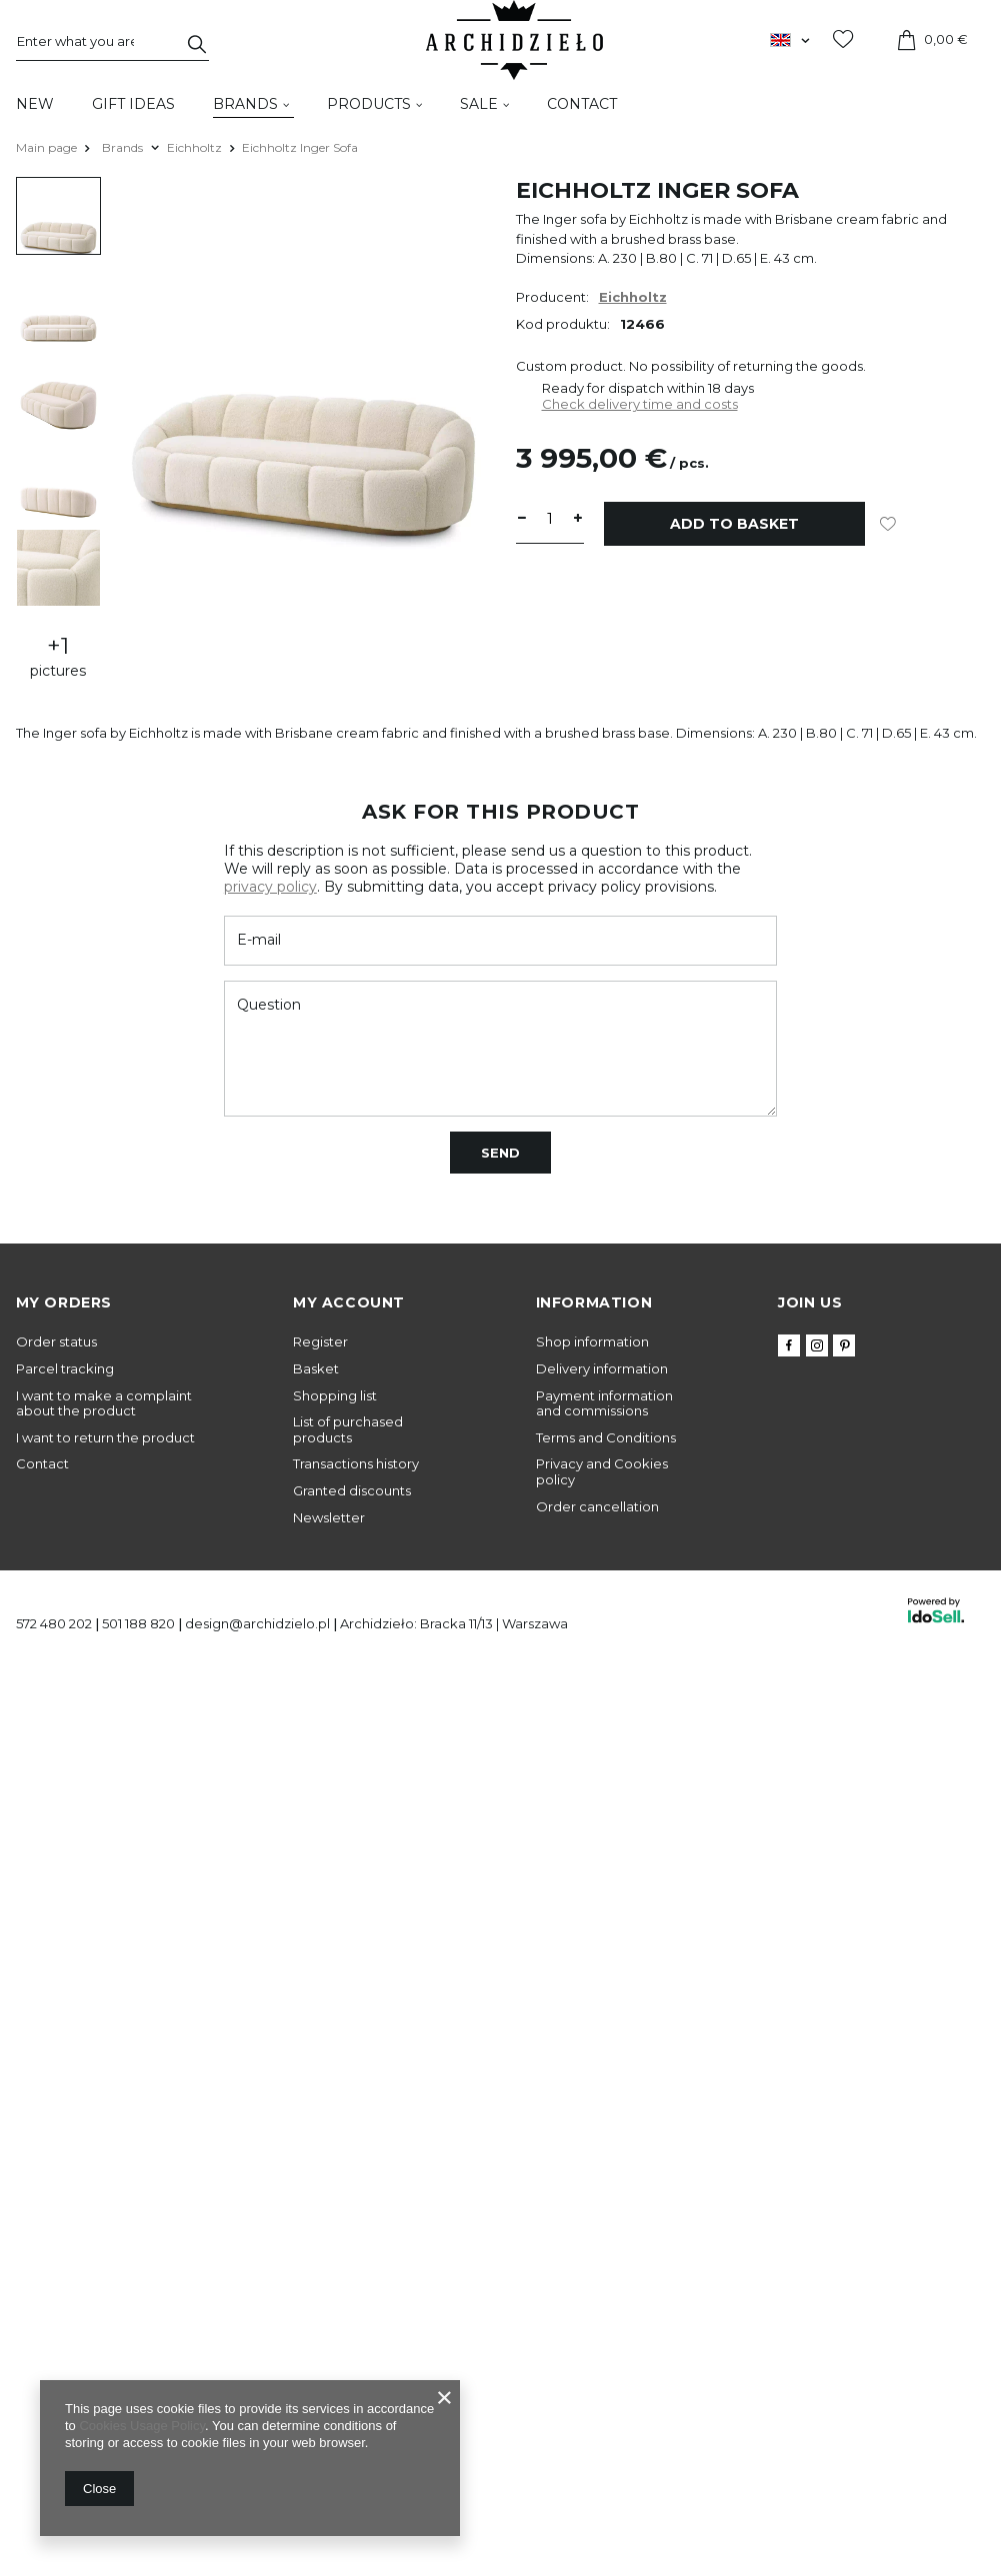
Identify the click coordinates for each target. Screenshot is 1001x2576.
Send (500, 1153)
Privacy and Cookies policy (602, 1471)
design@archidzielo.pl (257, 1623)
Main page (46, 147)
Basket (316, 1368)
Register (320, 1341)
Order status (56, 1341)
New (35, 104)
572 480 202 (54, 1623)
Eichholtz (194, 147)
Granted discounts (352, 1490)
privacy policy (270, 887)
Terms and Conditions (606, 1437)
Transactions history (356, 1463)
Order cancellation (597, 1506)
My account (349, 1302)
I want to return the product (105, 1437)
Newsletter (329, 1517)
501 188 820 (138, 1623)
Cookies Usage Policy (141, 2425)
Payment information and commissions (604, 1403)
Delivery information (602, 1368)
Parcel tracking (65, 1368)
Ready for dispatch (603, 388)
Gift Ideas (133, 104)
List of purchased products (348, 1429)
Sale (479, 104)
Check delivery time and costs (640, 404)
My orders (64, 1302)
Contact (582, 104)
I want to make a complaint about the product (104, 1403)
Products (369, 104)
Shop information (592, 1341)
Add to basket (734, 524)
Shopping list (335, 1395)
